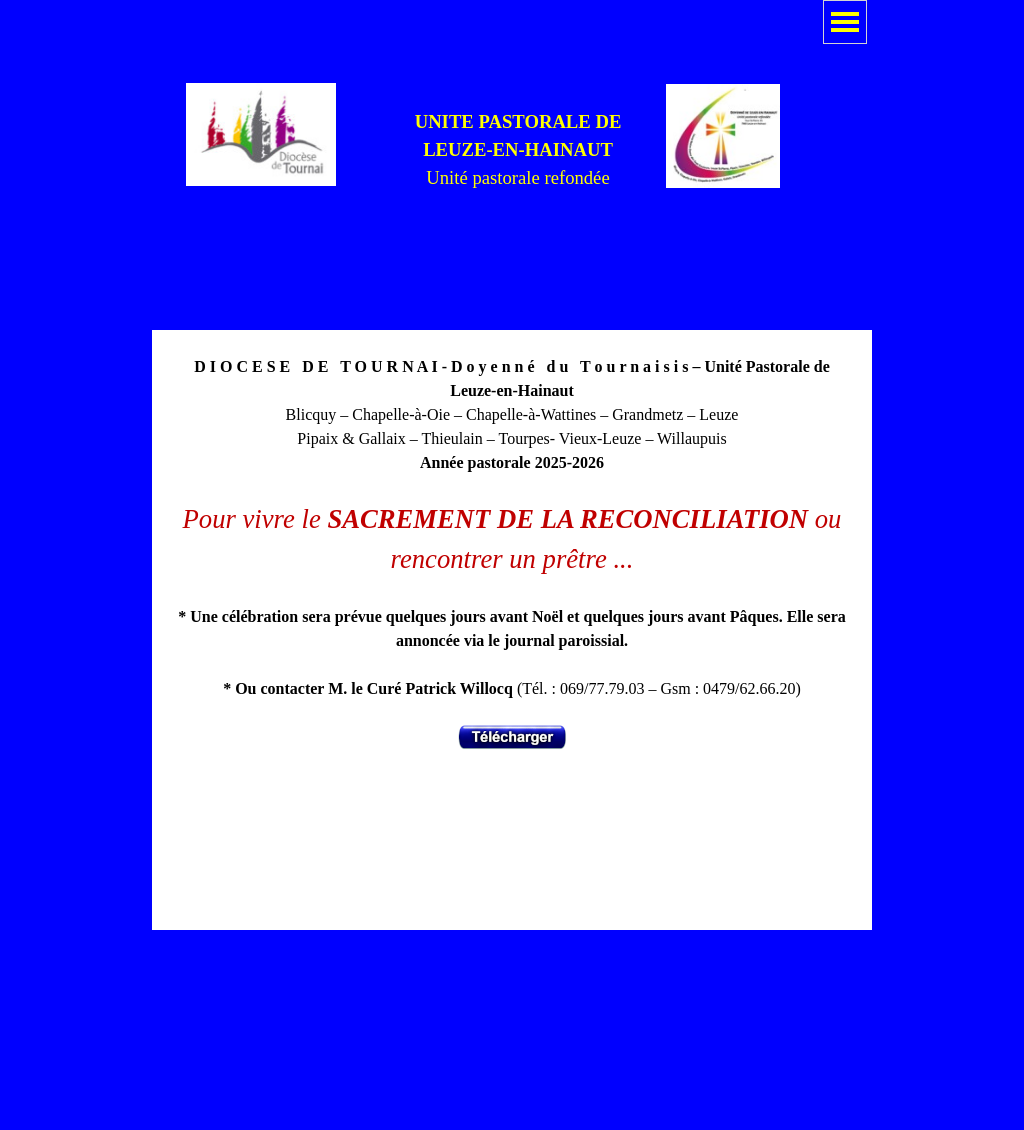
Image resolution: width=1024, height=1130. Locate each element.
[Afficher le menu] (845, 22)
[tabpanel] (518, 150)
